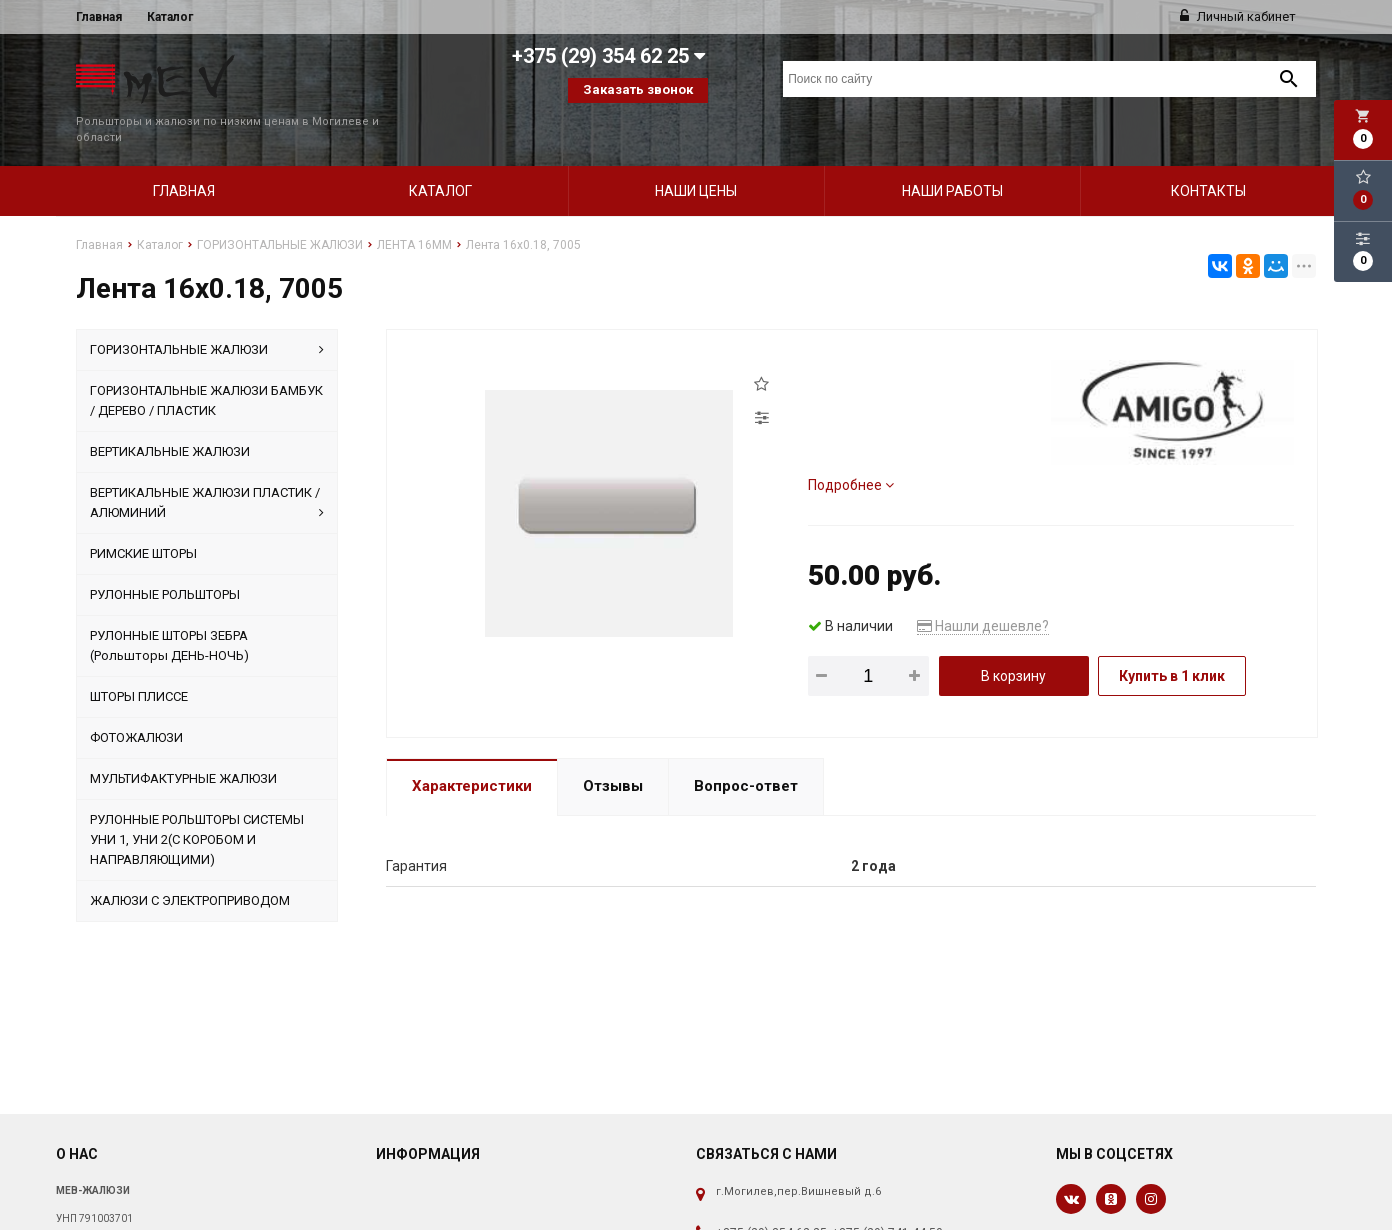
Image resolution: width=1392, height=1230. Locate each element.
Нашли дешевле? (983, 592)
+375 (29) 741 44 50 (887, 1199)
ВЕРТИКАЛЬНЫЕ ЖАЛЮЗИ (170, 417)
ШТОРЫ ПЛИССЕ (139, 662)
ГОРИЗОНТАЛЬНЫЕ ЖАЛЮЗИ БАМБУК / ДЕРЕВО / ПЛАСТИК (206, 366)
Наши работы (952, 157)
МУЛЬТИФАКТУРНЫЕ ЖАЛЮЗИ (183, 744)
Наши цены (696, 157)
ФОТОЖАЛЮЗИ (136, 703)
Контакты (1208, 157)
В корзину (1013, 642)
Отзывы (613, 752)
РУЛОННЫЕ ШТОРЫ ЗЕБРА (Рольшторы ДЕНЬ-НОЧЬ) (169, 611)
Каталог (170, 17)
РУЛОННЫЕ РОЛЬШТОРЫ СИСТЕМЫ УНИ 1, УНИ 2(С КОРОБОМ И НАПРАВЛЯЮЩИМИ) (197, 805)
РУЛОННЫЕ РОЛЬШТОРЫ (165, 560)
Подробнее (851, 451)
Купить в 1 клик (1172, 642)
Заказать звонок (638, 89)
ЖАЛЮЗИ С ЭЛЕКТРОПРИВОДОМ (190, 866)
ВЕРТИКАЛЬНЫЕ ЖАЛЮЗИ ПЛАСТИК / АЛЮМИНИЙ (207, 470)
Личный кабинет (1238, 16)
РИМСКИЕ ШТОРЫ (143, 519)
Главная (99, 17)
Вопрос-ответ (746, 752)
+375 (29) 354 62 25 (771, 1199)
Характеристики (472, 752)
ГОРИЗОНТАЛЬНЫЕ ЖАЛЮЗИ (207, 316)
